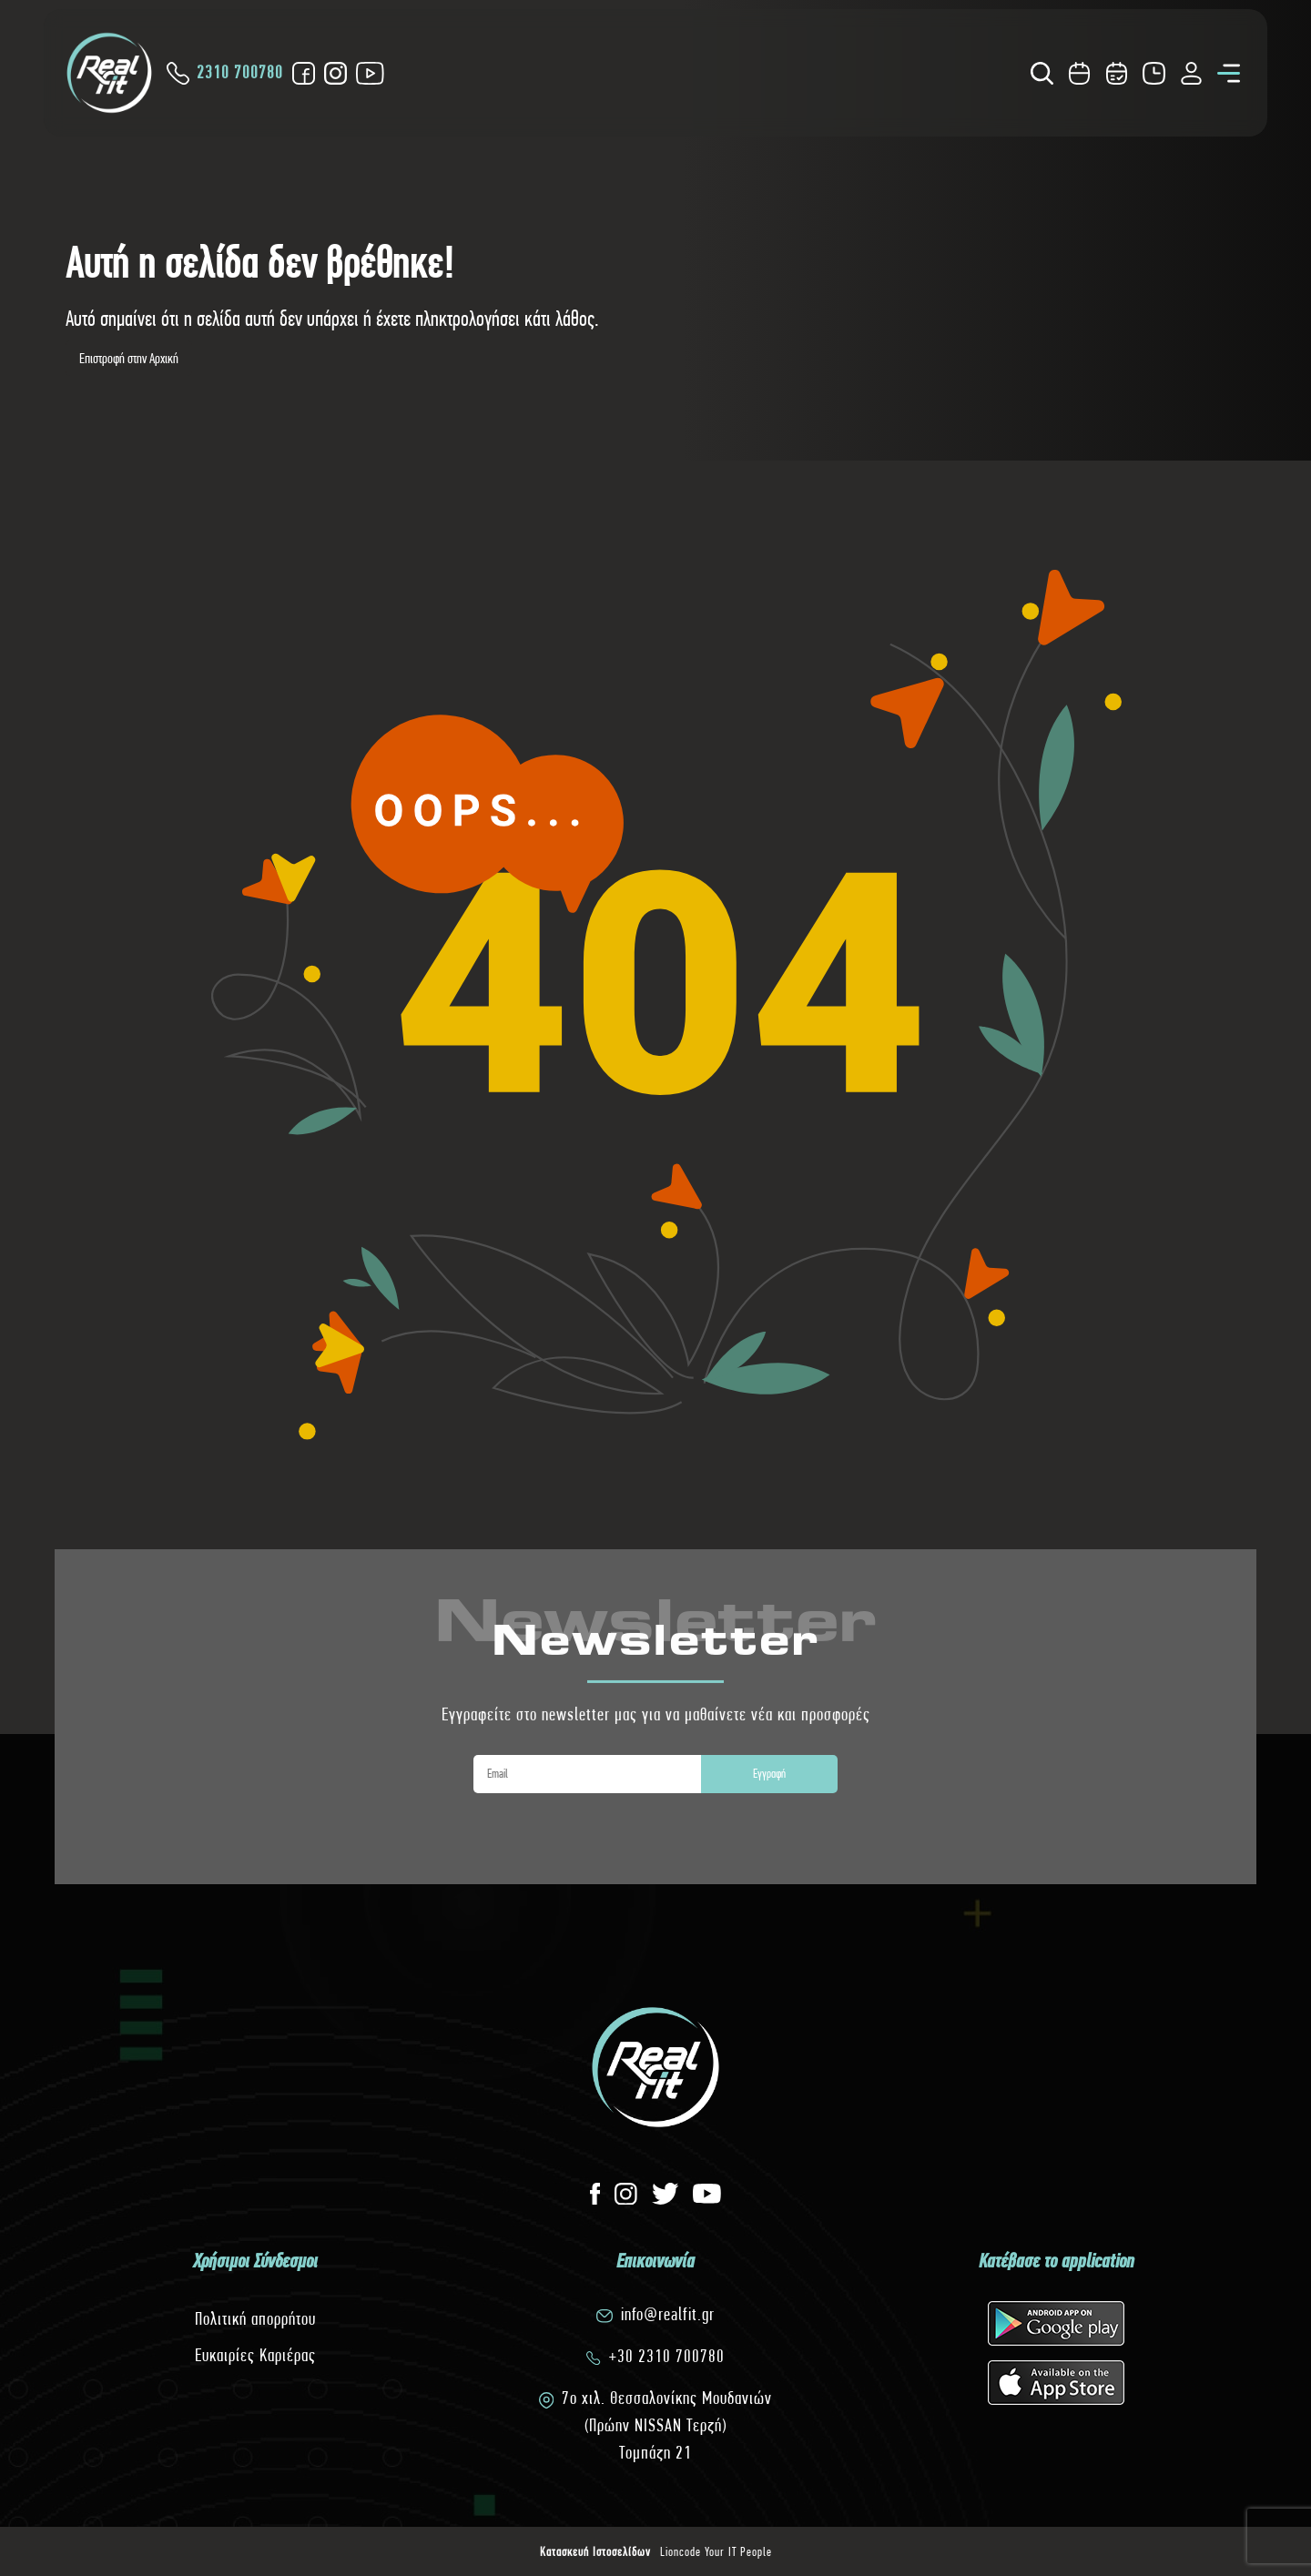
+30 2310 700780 (667, 2356)
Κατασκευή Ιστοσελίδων (595, 2551)
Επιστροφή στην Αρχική (128, 358)
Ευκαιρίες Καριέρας (255, 2355)
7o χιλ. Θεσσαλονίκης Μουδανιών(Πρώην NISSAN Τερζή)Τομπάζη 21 (667, 2425)
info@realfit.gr (668, 2314)
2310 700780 (225, 73)
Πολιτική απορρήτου (255, 2318)
